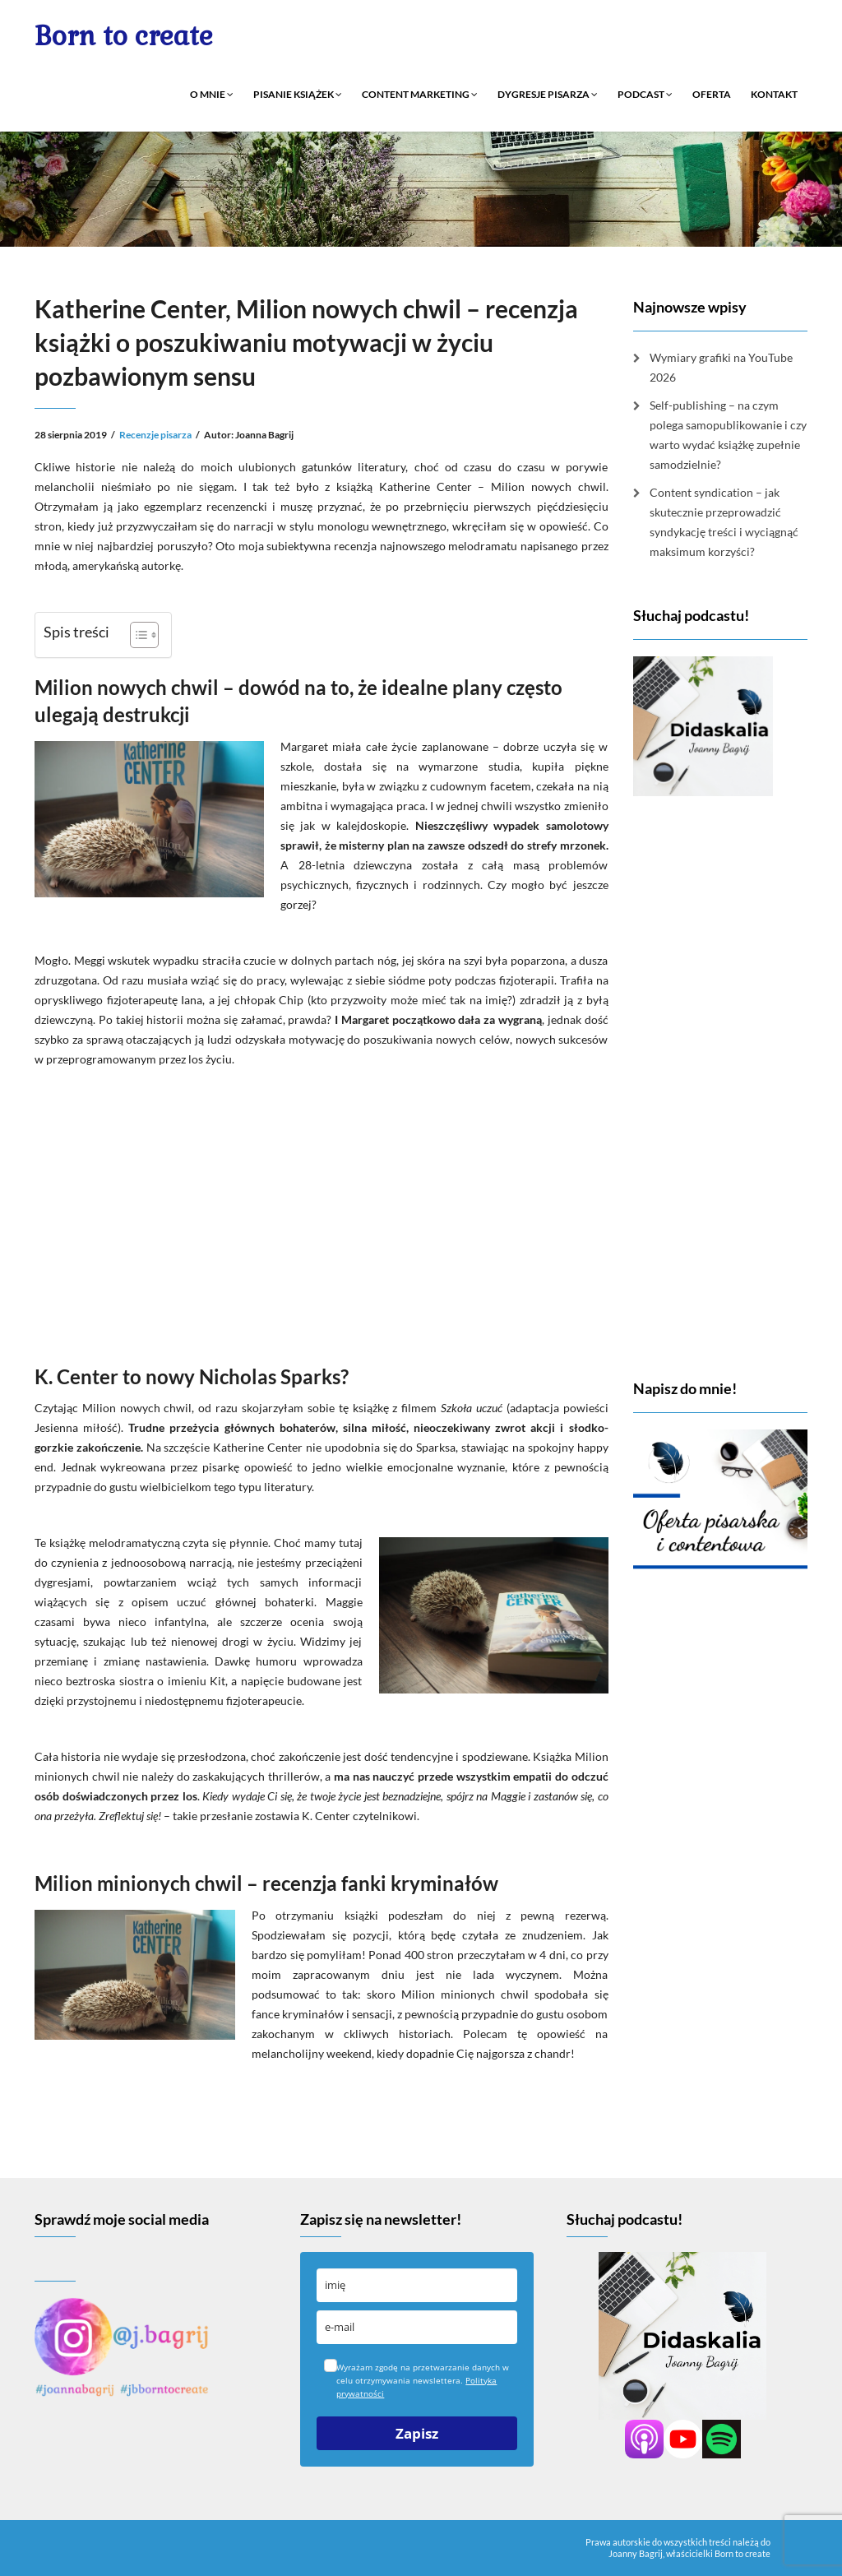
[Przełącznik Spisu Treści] (136, 635)
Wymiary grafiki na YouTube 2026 (721, 367)
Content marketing (420, 94)
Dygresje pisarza (547, 94)
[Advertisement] (321, 1212)
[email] (416, 2327)
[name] (416, 2285)
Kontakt (774, 94)
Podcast (645, 94)
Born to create (124, 36)
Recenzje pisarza (155, 435)
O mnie (212, 94)
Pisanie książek (297, 94)
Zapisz (417, 2433)
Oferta (711, 94)
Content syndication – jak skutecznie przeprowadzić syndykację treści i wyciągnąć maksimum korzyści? (724, 521)
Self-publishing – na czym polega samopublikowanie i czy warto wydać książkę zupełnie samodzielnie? (728, 434)
